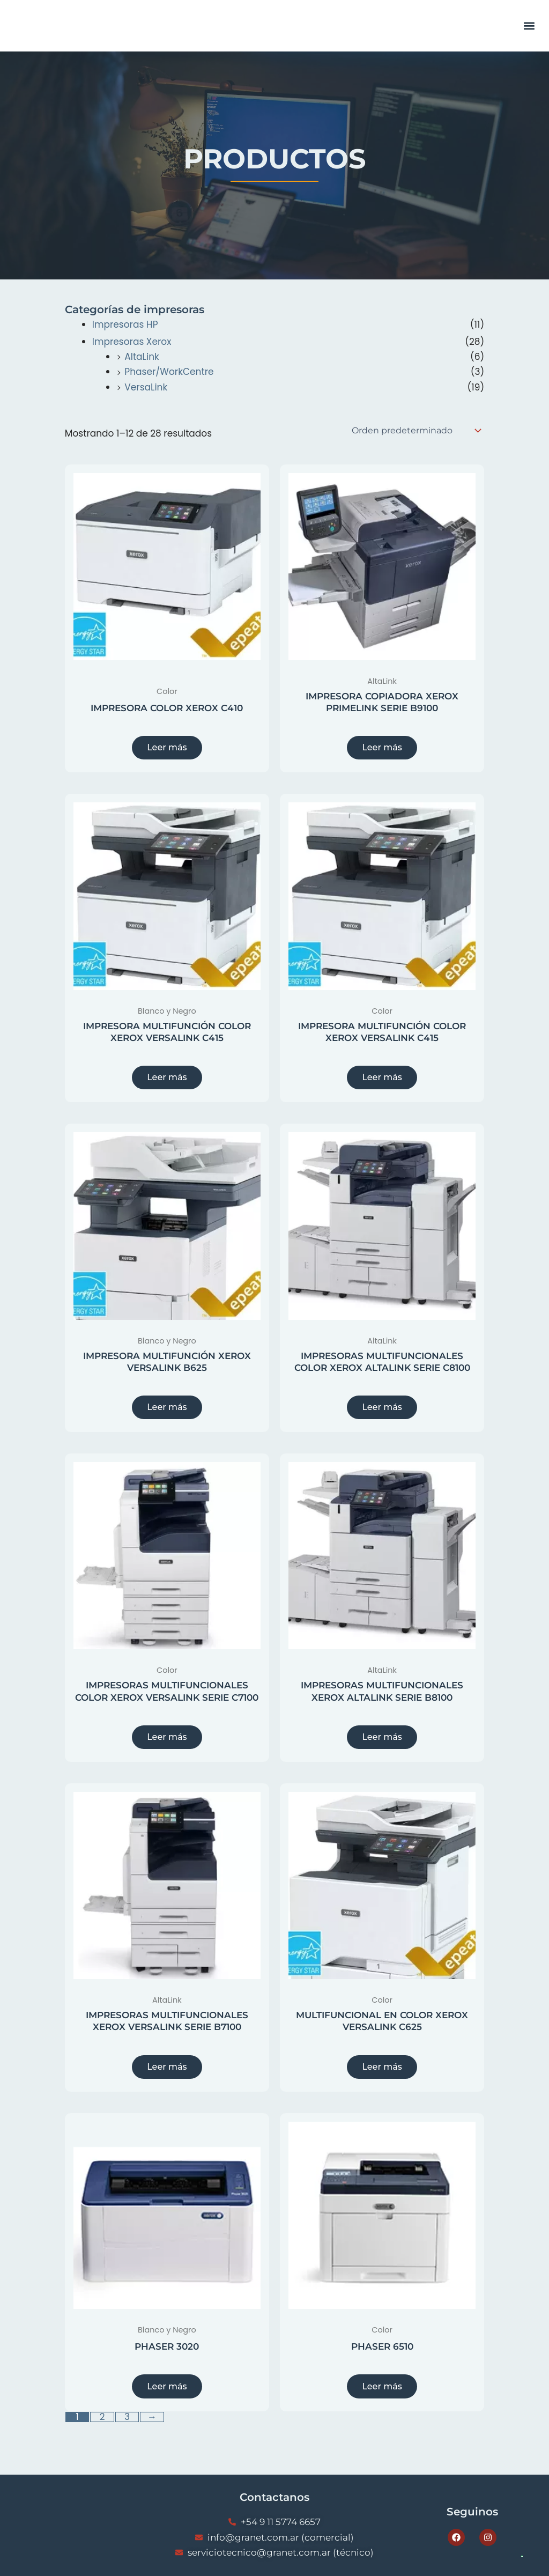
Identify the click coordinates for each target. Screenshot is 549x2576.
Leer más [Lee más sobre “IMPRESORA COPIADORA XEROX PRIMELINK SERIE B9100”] (382, 748)
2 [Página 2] (102, 2421)
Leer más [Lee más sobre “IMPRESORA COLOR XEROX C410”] (167, 748)
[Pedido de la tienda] (415, 430)
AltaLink (141, 356)
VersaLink (145, 387)
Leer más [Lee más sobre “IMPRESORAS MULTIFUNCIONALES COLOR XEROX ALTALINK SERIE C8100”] (382, 1409)
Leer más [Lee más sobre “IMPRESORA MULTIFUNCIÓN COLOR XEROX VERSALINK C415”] (167, 1078)
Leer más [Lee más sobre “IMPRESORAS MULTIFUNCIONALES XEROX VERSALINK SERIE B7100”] (167, 2070)
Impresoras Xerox (132, 341)
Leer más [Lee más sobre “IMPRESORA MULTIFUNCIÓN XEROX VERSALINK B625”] (167, 1409)
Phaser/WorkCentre (168, 371)
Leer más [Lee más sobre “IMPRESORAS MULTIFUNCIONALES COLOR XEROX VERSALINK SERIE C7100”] (167, 1739)
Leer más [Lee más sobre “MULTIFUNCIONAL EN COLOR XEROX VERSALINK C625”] (382, 2070)
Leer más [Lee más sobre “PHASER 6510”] (382, 2391)
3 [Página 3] (127, 2421)
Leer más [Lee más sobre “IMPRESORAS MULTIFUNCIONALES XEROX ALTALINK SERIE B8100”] (382, 1739)
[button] (529, 26)
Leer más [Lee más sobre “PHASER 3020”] (167, 2391)
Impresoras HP (125, 324)
